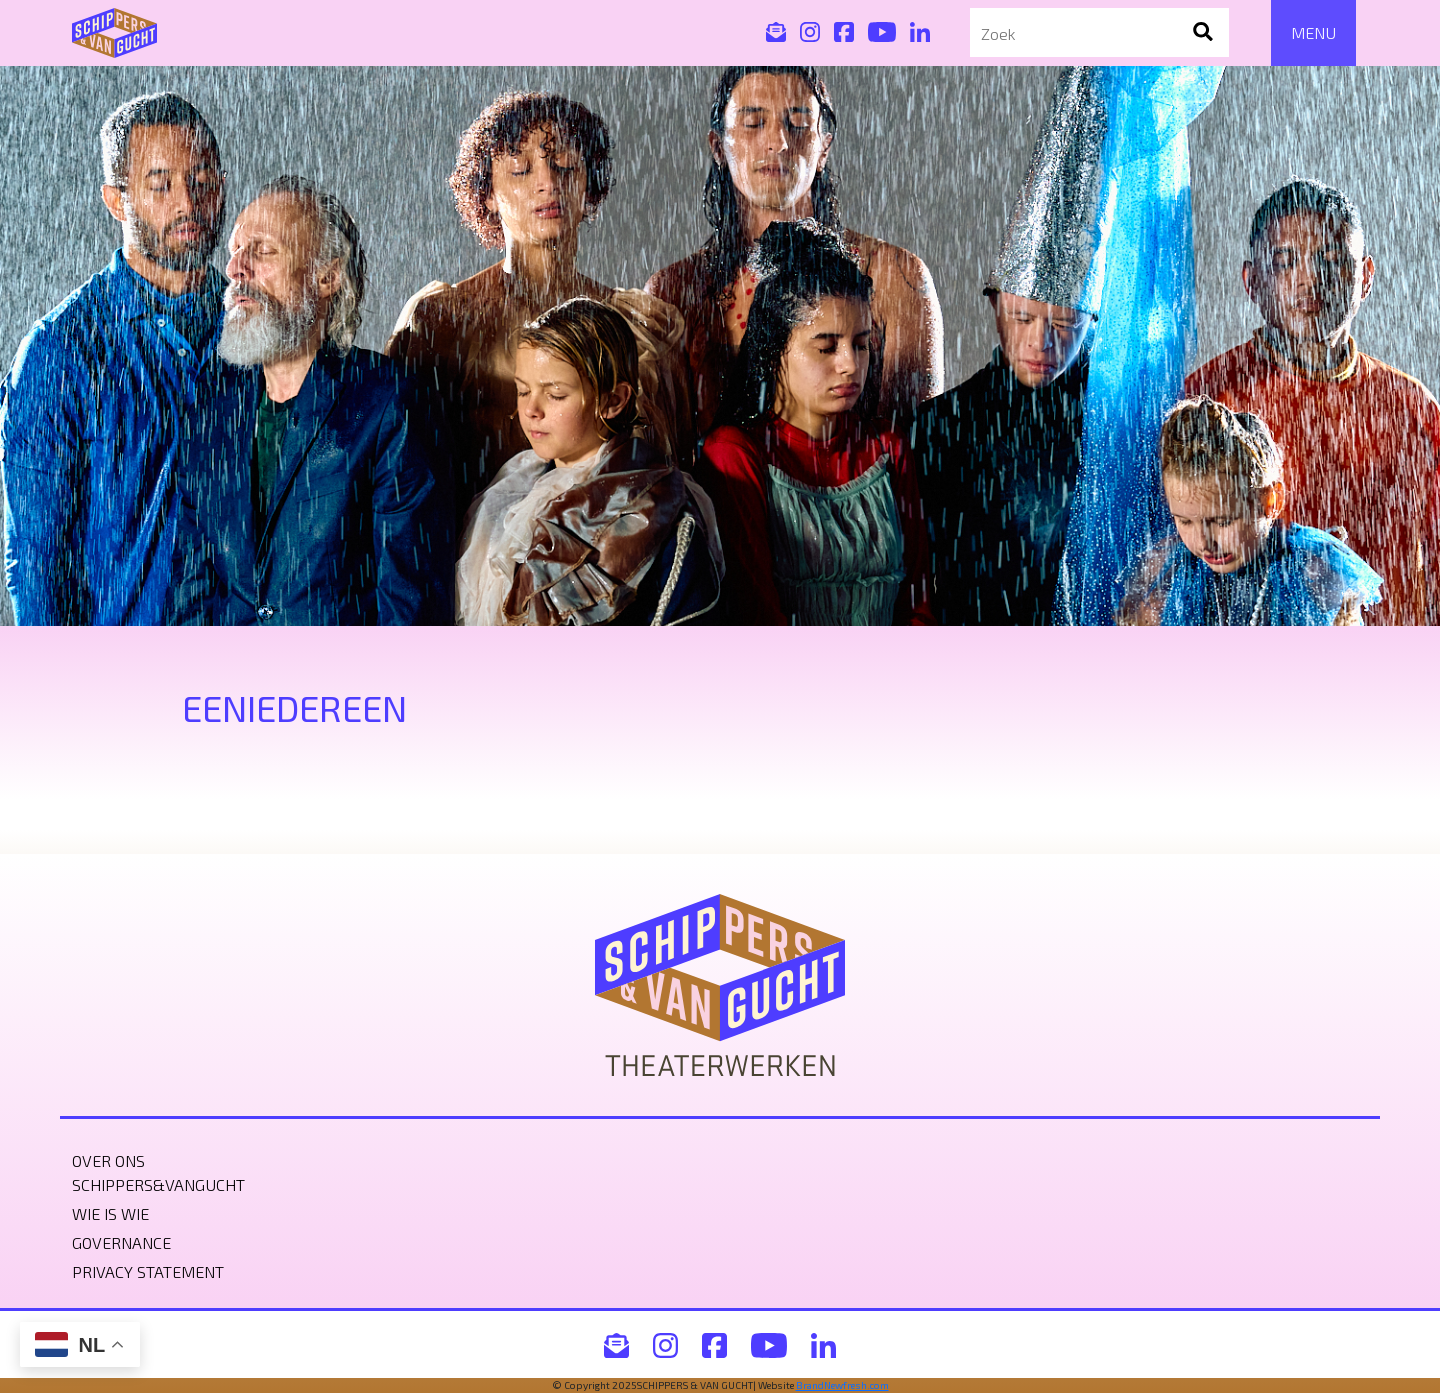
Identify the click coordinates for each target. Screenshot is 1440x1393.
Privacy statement (148, 1271)
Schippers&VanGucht (158, 1184)
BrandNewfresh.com (842, 1385)
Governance (121, 1242)
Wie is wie (110, 1213)
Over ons (108, 1160)
